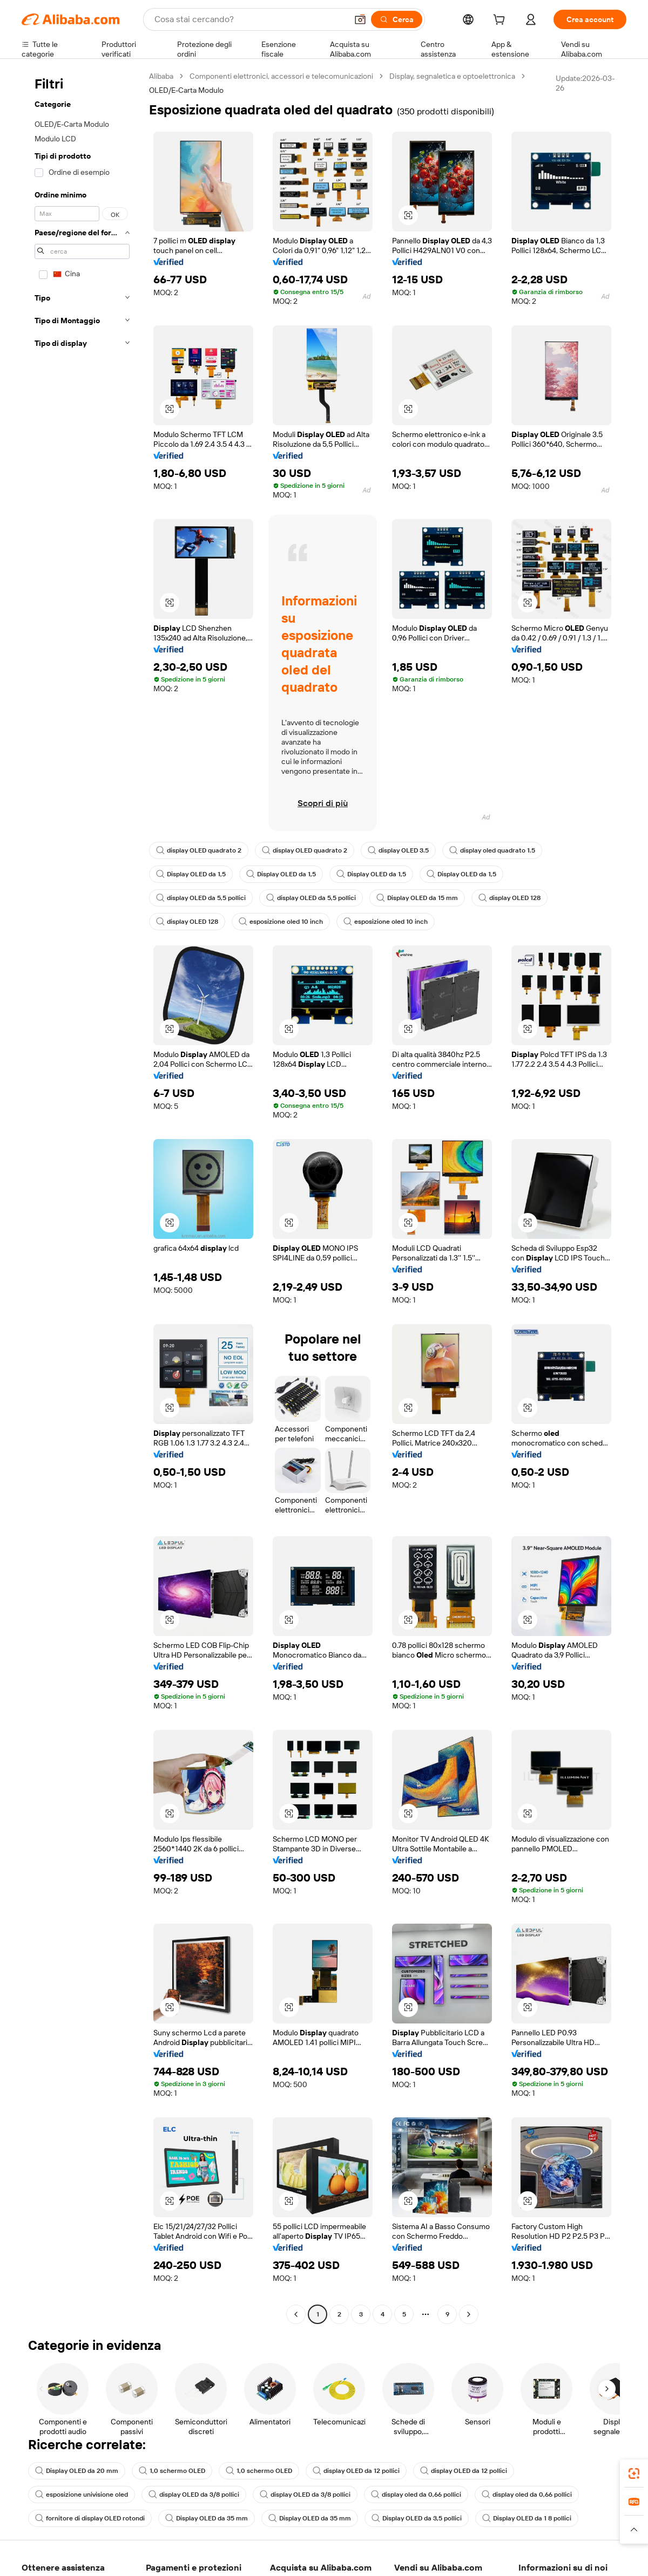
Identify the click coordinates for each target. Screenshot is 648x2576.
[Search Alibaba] (249, 19)
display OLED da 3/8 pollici (193, 2494)
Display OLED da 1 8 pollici (526, 2518)
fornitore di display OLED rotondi (90, 2518)
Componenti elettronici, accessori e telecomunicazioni (281, 76)
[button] (360, 19)
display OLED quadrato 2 (198, 850)
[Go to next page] (468, 2314)
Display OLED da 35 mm (206, 2518)
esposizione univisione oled (81, 2494)
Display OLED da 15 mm (417, 898)
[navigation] (82, 1196)
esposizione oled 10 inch (281, 921)
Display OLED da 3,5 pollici (417, 2518)
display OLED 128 (509, 898)
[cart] (501, 21)
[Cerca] (396, 19)
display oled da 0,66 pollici (416, 2494)
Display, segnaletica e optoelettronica (452, 76)
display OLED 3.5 (398, 850)
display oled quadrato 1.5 (492, 850)
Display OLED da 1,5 (191, 874)
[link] (634, 2473)
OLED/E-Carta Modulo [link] (186, 90)
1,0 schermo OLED (172, 2470)
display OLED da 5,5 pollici (201, 898)
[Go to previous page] (296, 2314)
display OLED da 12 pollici (356, 2470)
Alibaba (161, 76)
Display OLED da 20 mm (76, 2470)
